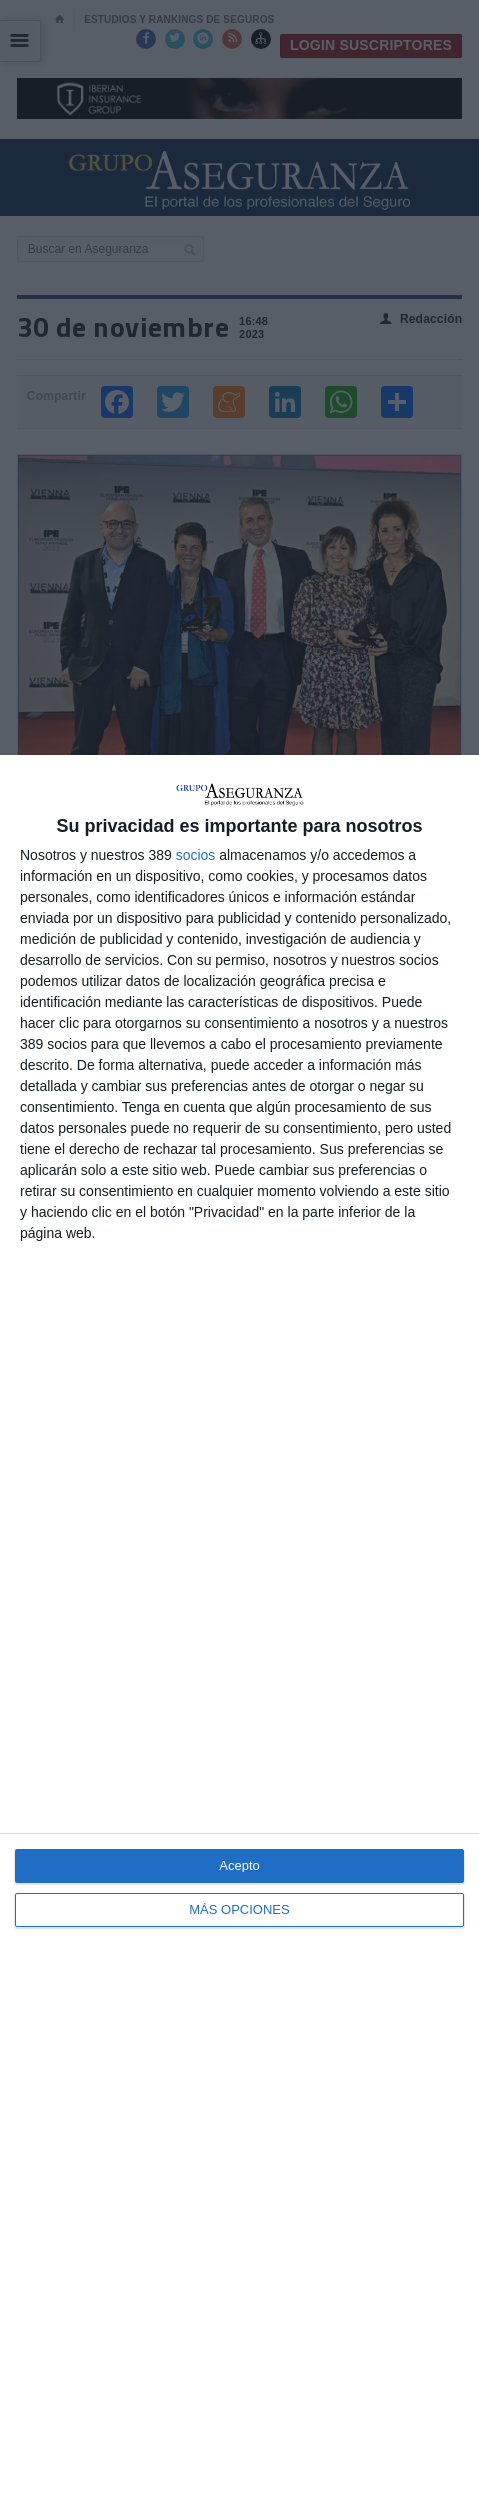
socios (196, 855)
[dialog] (239, 1636)
